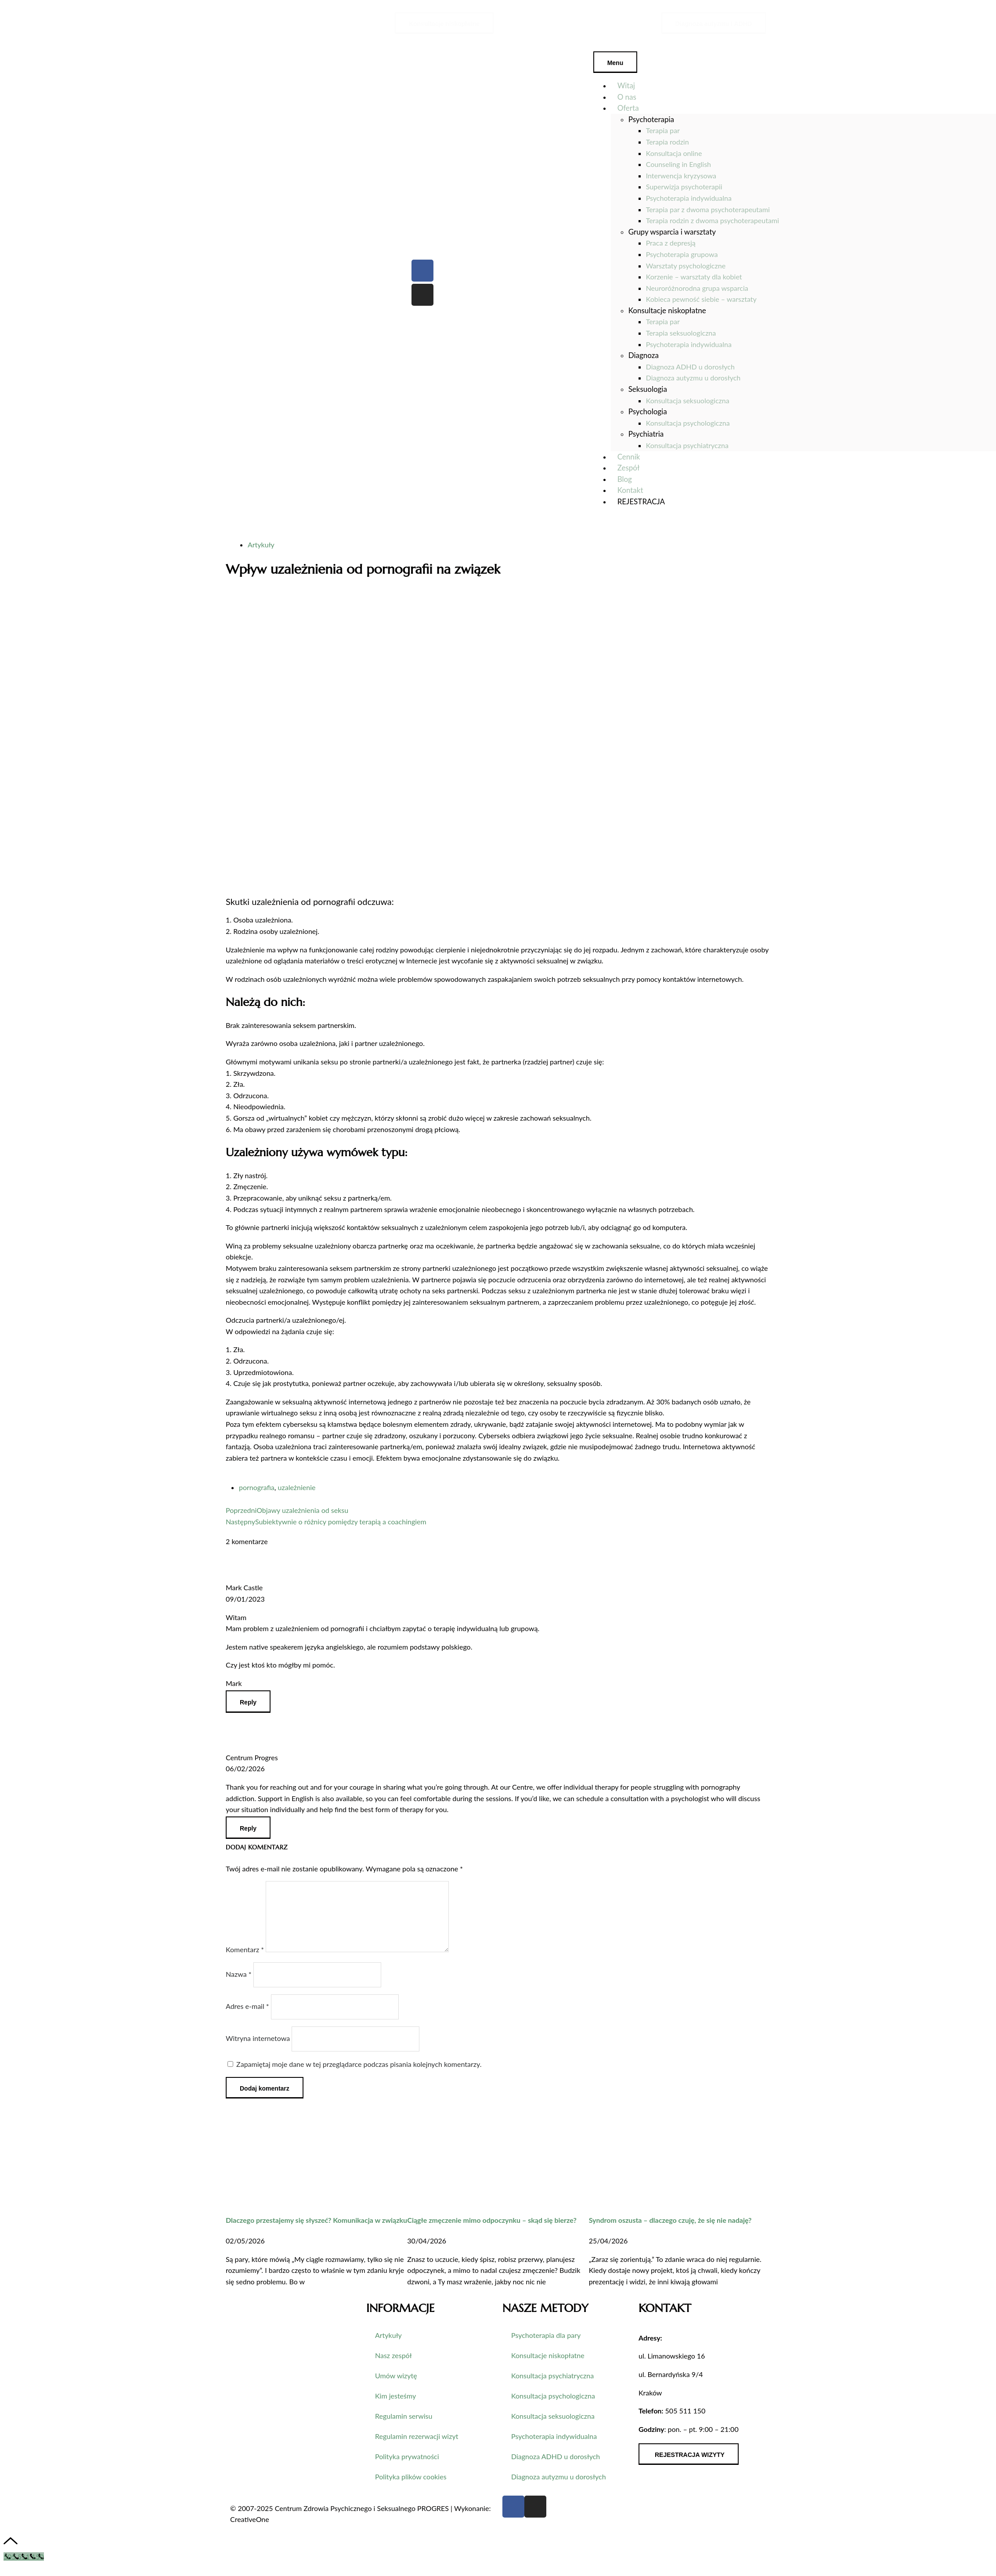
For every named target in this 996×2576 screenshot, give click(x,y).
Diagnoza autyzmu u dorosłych (558, 2487)
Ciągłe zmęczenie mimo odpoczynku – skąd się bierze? (491, 2230)
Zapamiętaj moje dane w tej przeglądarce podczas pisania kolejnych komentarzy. (358, 2074)
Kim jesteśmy (395, 2406)
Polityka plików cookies (411, 2487)
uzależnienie (297, 1487)
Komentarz (245, 1960)
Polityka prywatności (407, 2467)
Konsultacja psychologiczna (553, 2406)
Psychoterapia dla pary (546, 2345)
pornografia (256, 1487)
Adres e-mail (247, 2016)
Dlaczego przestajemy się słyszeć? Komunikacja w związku (316, 2230)
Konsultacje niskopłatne (548, 2366)
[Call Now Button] (24, 2567)
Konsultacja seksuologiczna (553, 2426)
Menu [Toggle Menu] (615, 62)
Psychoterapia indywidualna (554, 2446)
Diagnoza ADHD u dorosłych (555, 2467)
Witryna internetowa (258, 2048)
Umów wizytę (396, 2386)
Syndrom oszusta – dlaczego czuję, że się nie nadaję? (670, 2230)
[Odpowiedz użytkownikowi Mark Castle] (248, 1701)
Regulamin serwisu (403, 2426)
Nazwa (239, 1984)
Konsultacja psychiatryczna (552, 2386)
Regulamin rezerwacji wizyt (416, 2446)
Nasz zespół (393, 2366)
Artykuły (261, 544)
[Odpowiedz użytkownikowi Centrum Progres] (248, 1827)
